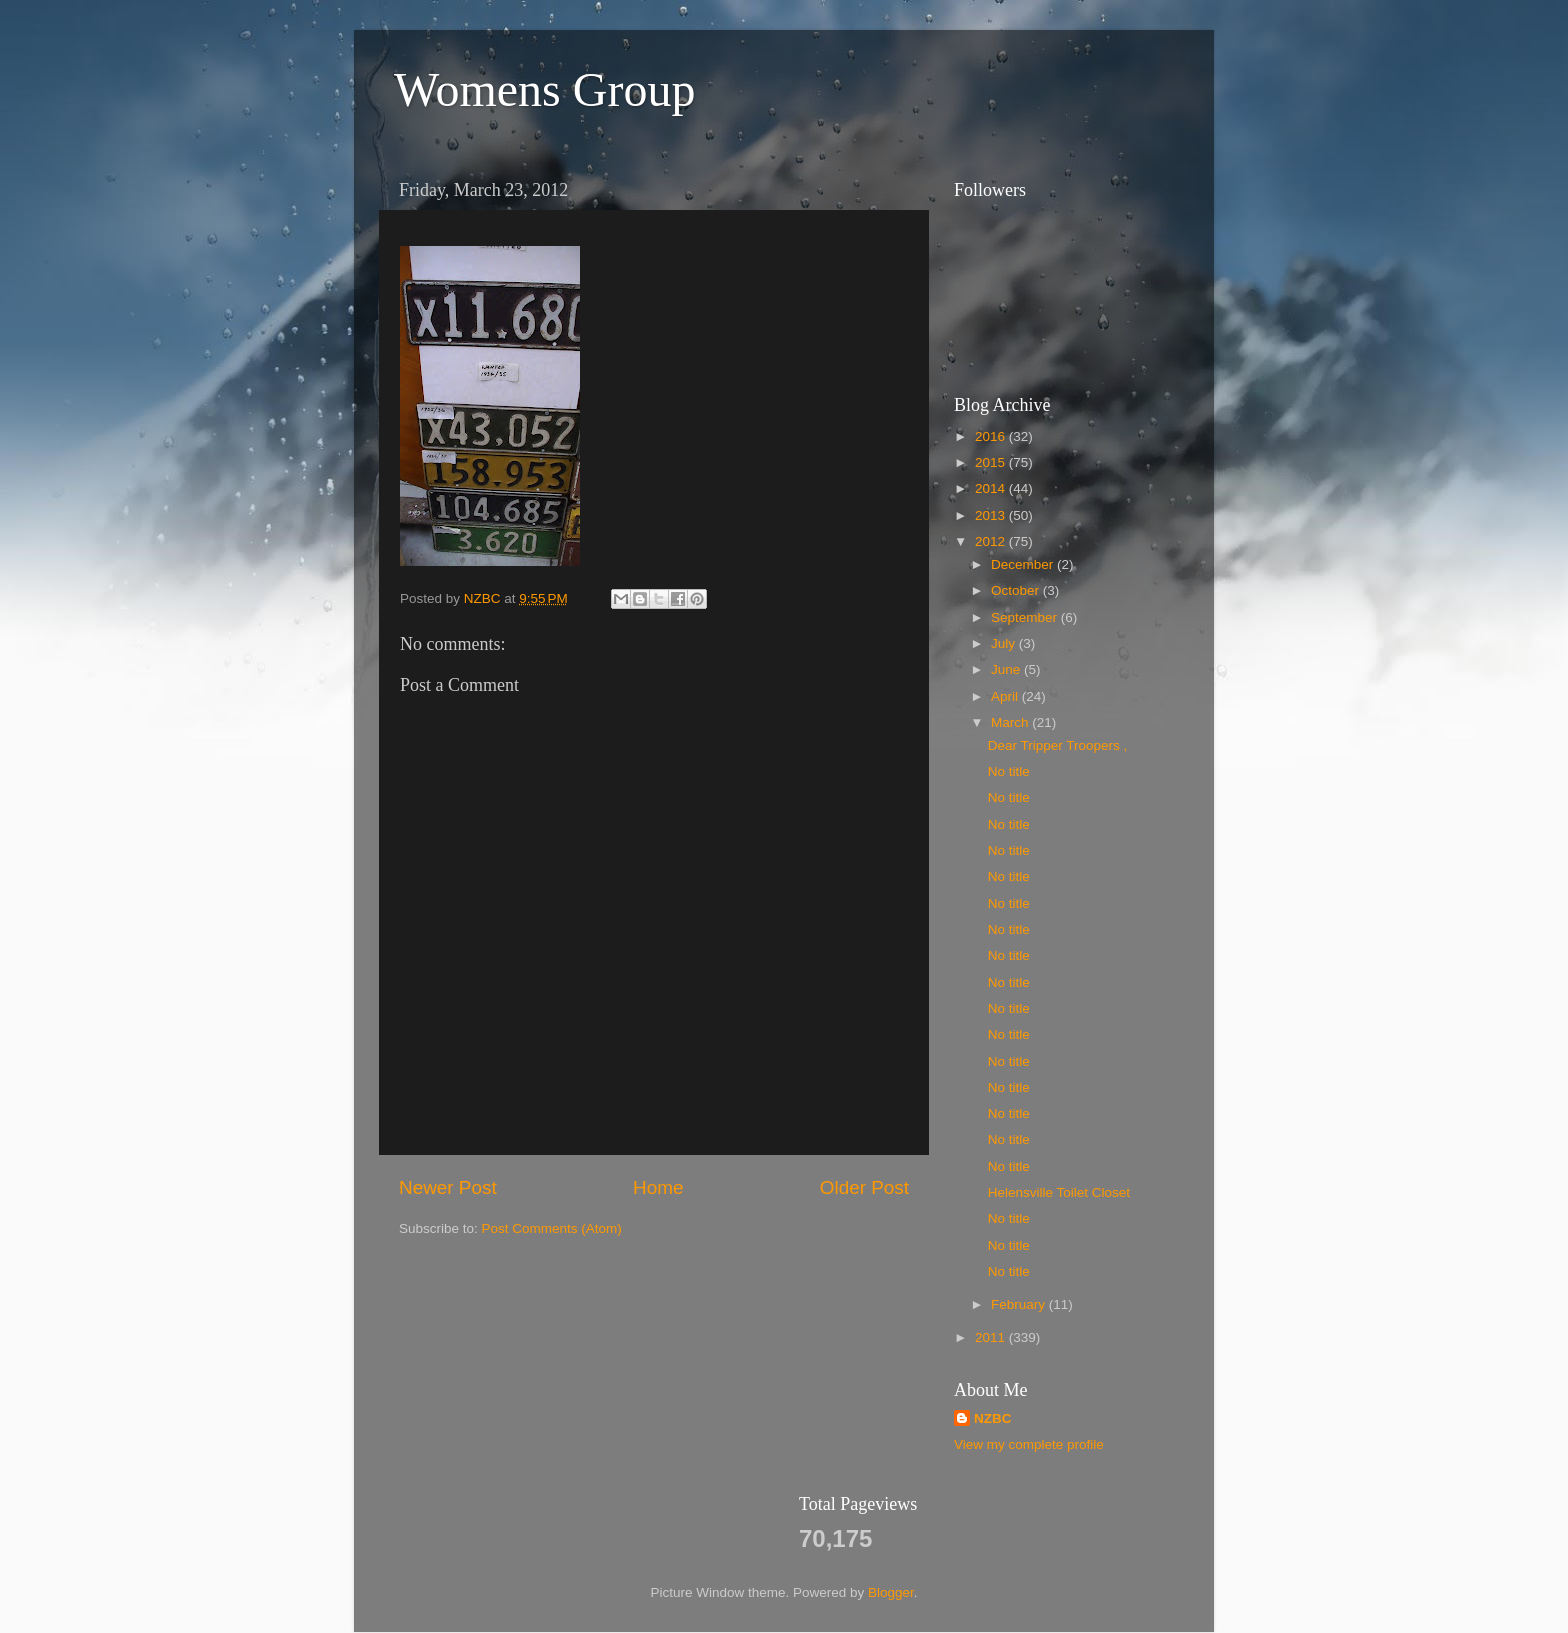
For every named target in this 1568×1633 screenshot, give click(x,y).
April (1006, 696)
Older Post (864, 1187)
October (1017, 590)
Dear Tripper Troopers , (1058, 745)
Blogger (891, 1592)
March (1011, 722)
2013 (992, 515)
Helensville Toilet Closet (1059, 1192)
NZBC (993, 1418)
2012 (992, 541)
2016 (992, 436)
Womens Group (544, 89)
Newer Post (448, 1187)
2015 (992, 462)
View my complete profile (1029, 1444)
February (1020, 1304)
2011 (992, 1337)
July (1005, 643)
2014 (992, 488)
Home (658, 1187)
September (1026, 617)
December (1024, 564)
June (1007, 669)
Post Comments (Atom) (552, 1228)
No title (1009, 771)
